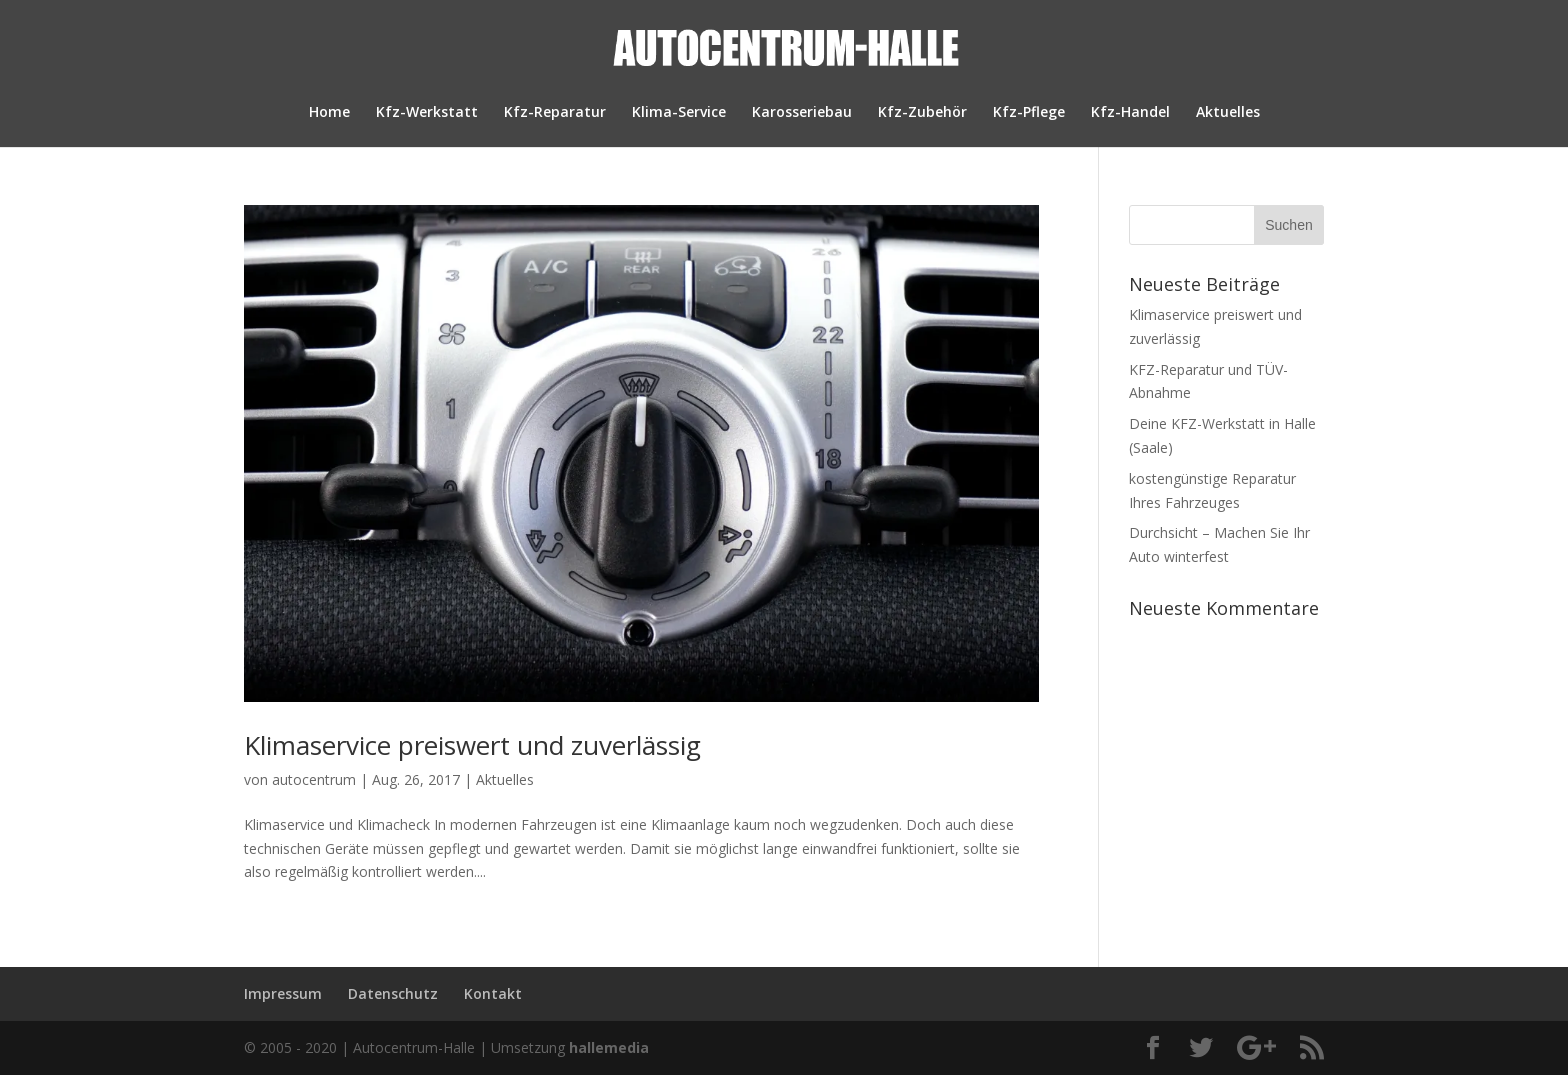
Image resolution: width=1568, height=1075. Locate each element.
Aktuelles (1228, 113)
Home (329, 113)
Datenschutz (393, 993)
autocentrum (314, 779)
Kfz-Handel (1130, 113)
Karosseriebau (802, 113)
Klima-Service (679, 113)
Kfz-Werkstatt (427, 113)
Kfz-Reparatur (555, 113)
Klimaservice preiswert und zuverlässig (472, 745)
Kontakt (493, 993)
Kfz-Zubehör (922, 113)
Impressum (283, 993)
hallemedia (609, 1047)
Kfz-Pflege (1029, 113)
